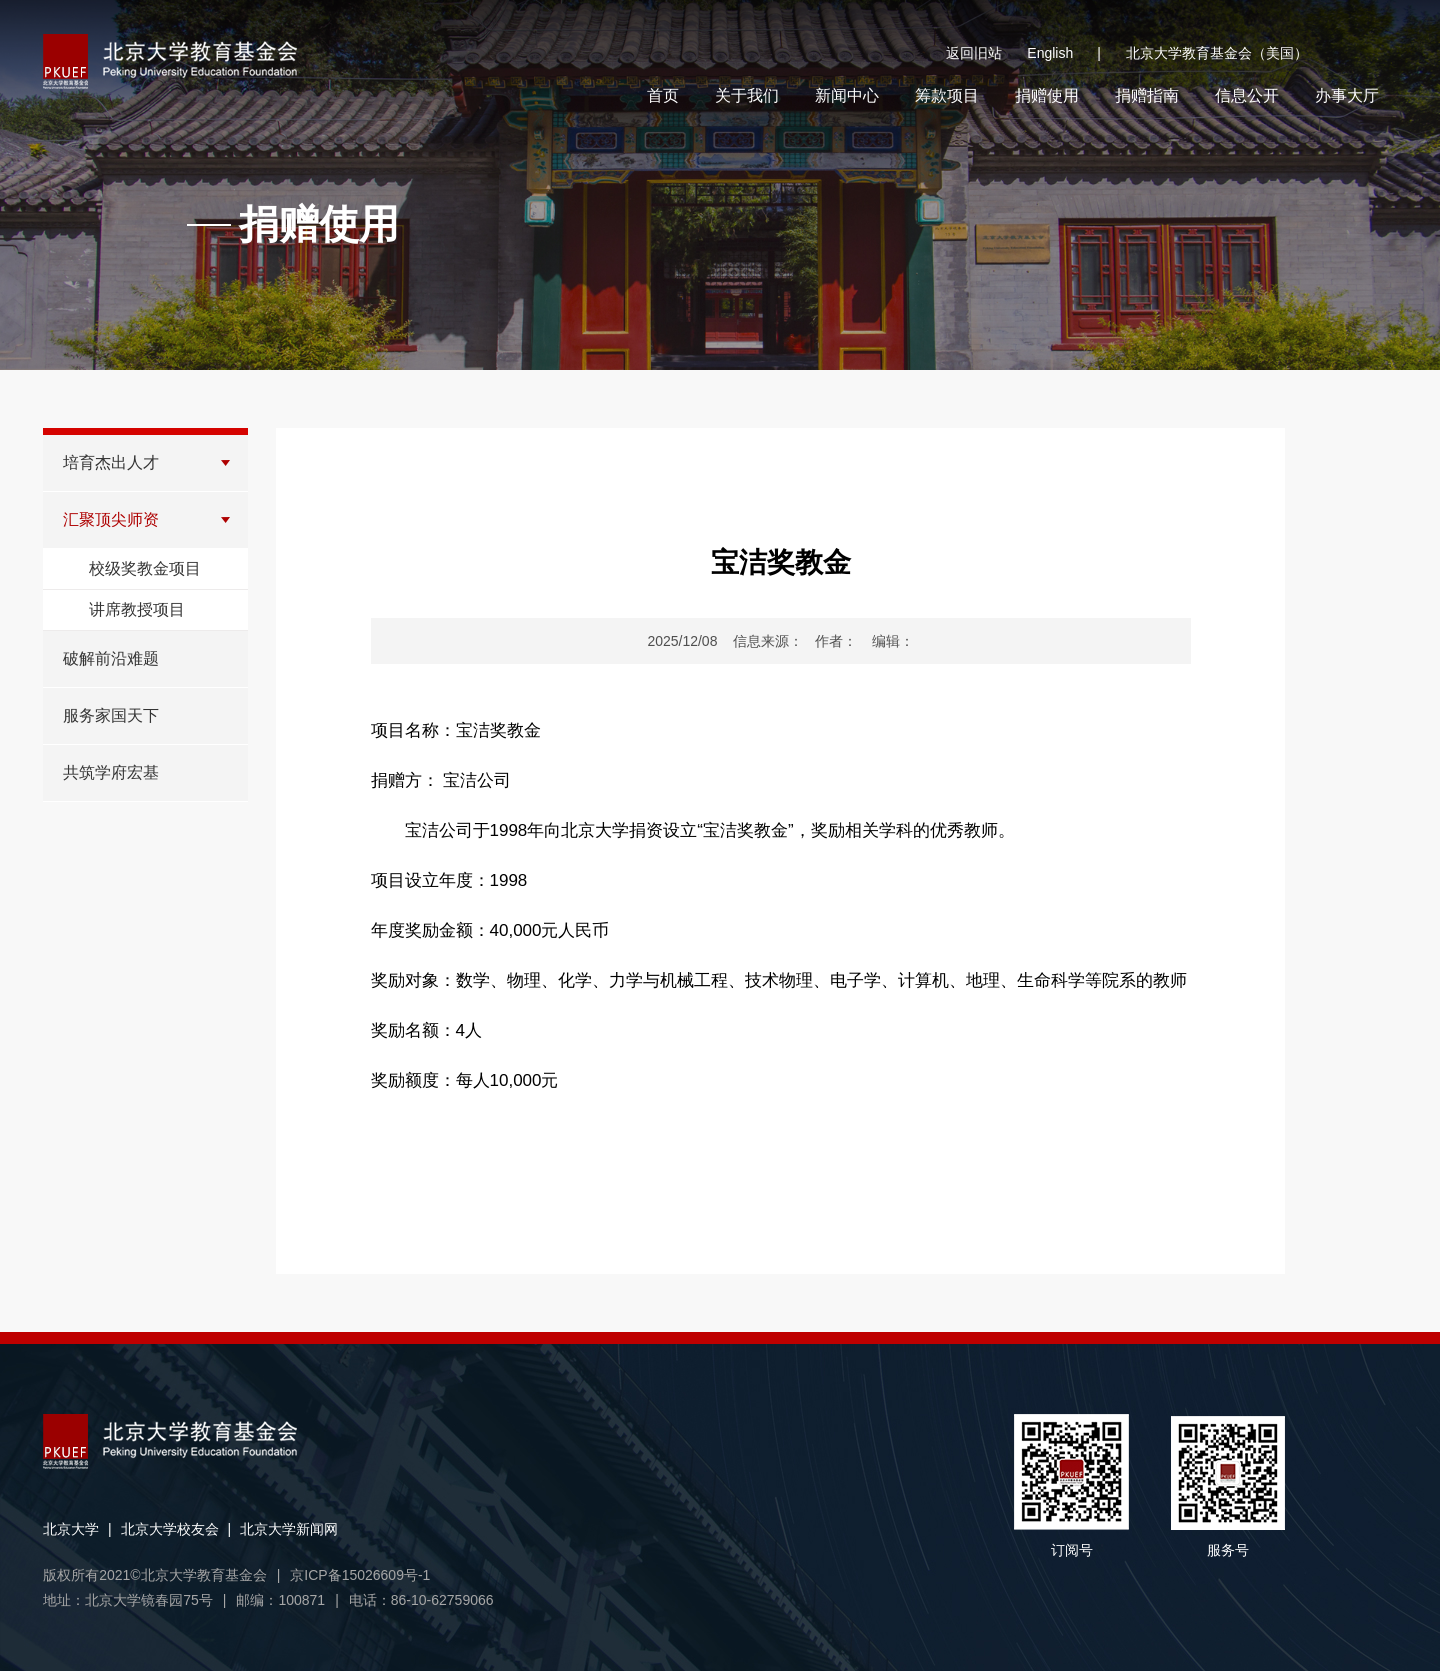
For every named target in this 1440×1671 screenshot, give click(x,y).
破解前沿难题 (111, 658)
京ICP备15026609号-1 (360, 1575)
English (1063, 53)
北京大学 (71, 1529)
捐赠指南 (1147, 95)
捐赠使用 (1047, 95)
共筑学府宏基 (111, 772)
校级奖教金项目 (145, 568)
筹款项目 (947, 95)
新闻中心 (847, 95)
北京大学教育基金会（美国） (1217, 53)
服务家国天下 (111, 715)
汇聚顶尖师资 (111, 519)
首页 (663, 95)
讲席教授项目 (137, 609)
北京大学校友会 (170, 1529)
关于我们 (747, 95)
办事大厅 (1347, 95)
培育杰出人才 (111, 462)
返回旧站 (974, 53)
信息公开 (1247, 95)
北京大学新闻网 (289, 1529)
